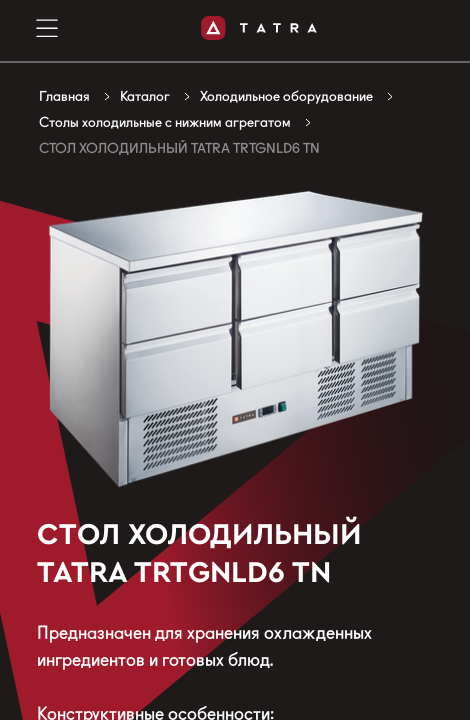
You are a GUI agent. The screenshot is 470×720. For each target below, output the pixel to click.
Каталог (145, 96)
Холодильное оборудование (286, 96)
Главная (64, 96)
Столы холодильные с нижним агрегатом (165, 122)
